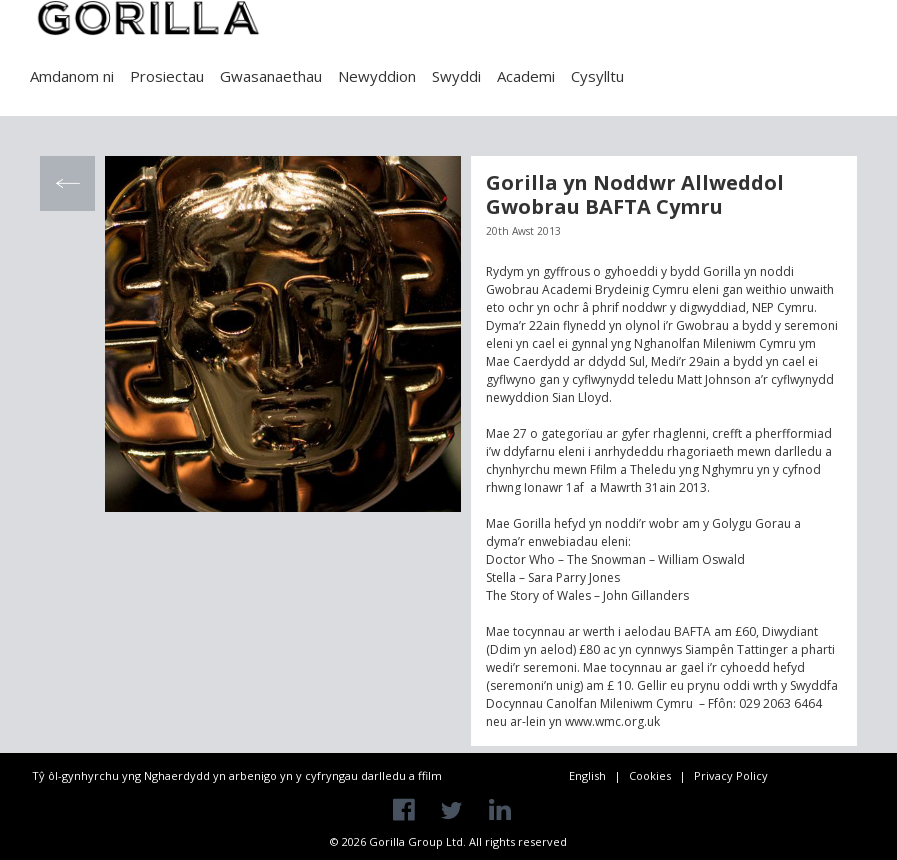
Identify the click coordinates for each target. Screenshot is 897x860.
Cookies (650, 775)
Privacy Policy (731, 775)
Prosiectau (167, 76)
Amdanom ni (72, 76)
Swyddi (456, 76)
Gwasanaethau (271, 76)
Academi (526, 76)
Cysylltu (597, 76)
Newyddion (377, 76)
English (587, 775)
